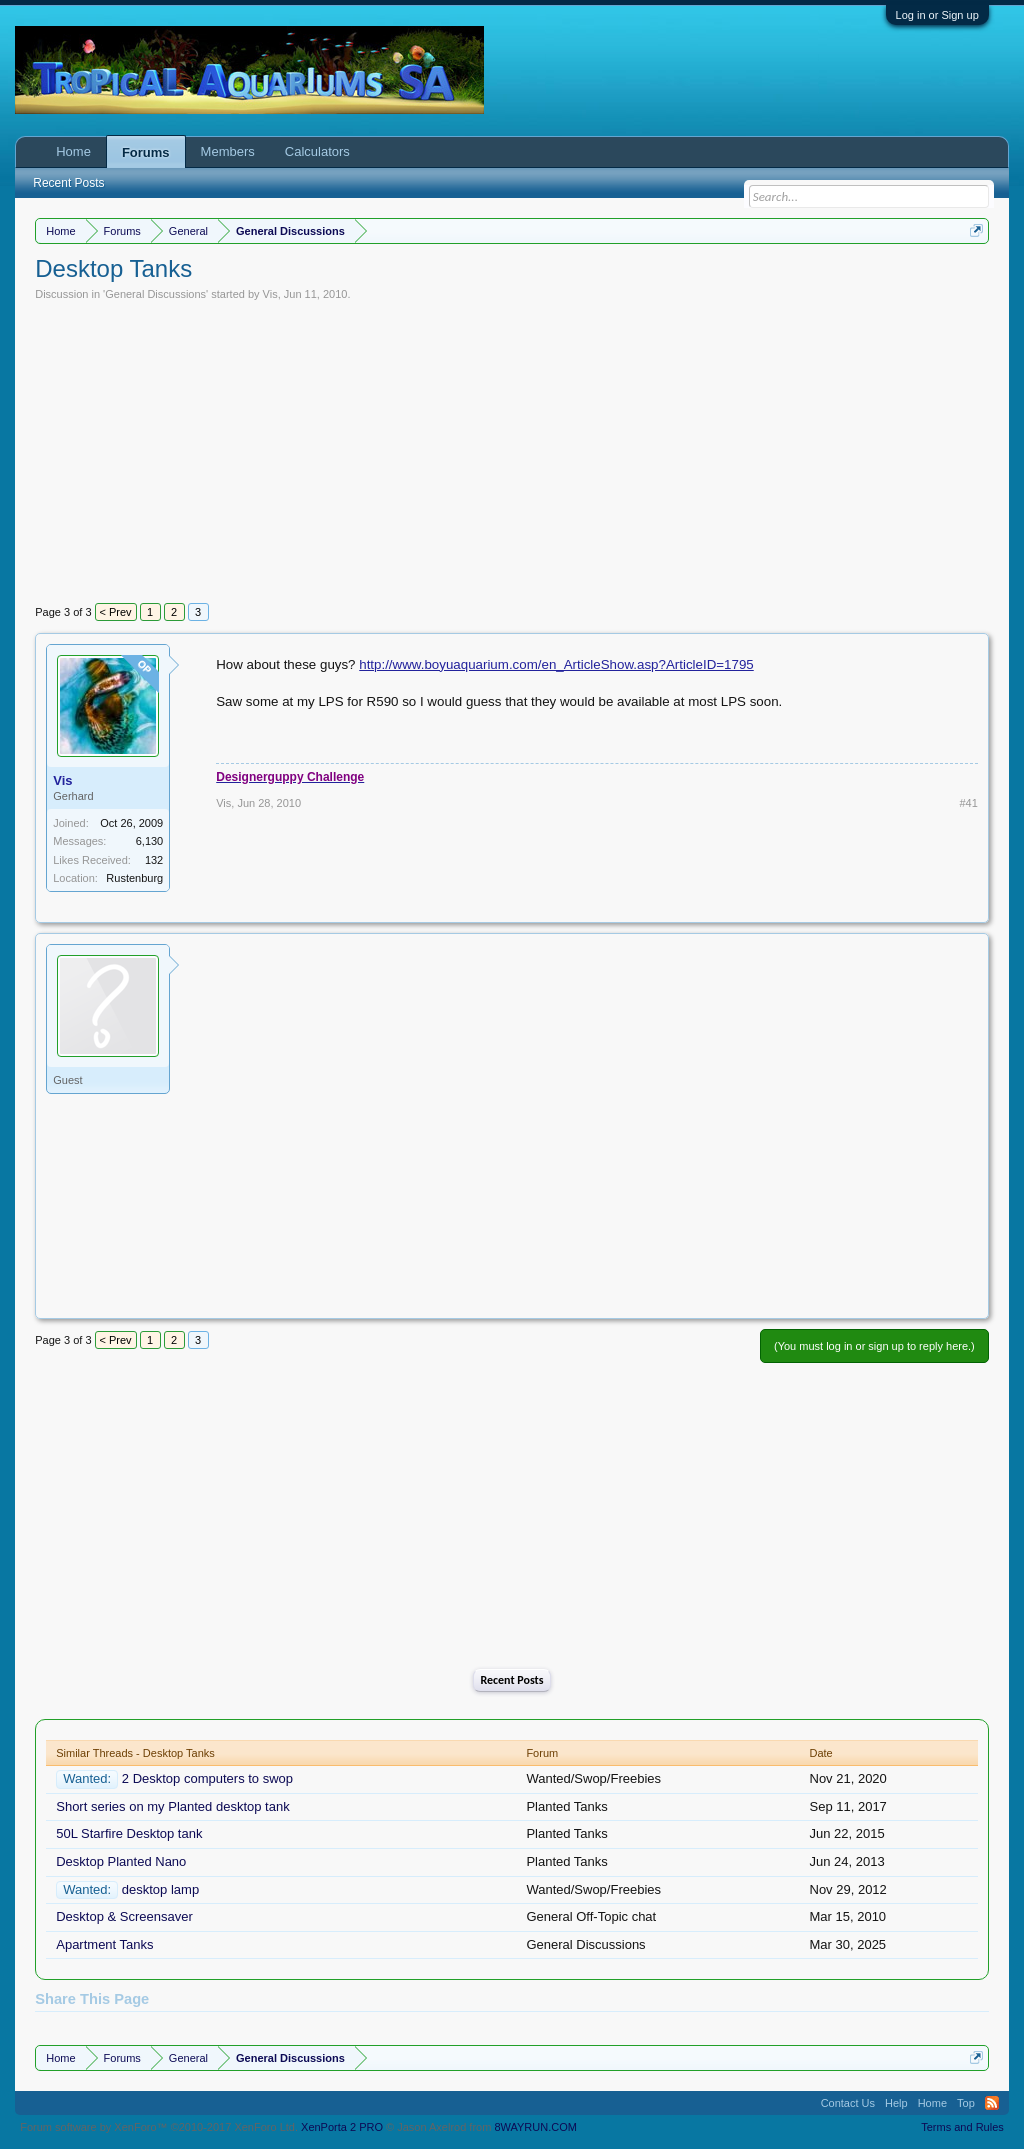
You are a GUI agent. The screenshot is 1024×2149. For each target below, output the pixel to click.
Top (966, 2103)
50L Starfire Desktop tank (129, 1833)
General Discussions (155, 294)
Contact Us (848, 2103)
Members (228, 151)
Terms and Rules (962, 2127)
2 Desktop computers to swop (207, 1778)
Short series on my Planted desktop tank (172, 1806)
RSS (992, 2103)
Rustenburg (134, 878)
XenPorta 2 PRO (342, 2127)
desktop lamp (160, 1889)
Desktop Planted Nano (121, 1861)
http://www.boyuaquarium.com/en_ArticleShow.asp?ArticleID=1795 (556, 664)
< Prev (116, 612)
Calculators (317, 151)
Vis (270, 294)
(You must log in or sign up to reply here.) (874, 1346)
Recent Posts (511, 1680)
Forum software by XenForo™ (159, 2127)
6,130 (150, 841)
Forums (146, 152)
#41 (968, 803)
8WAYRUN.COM (535, 2127)
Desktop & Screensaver (124, 1916)
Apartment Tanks (104, 1944)
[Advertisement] (512, 451)
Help (896, 2103)
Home (73, 151)
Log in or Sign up (937, 15)
